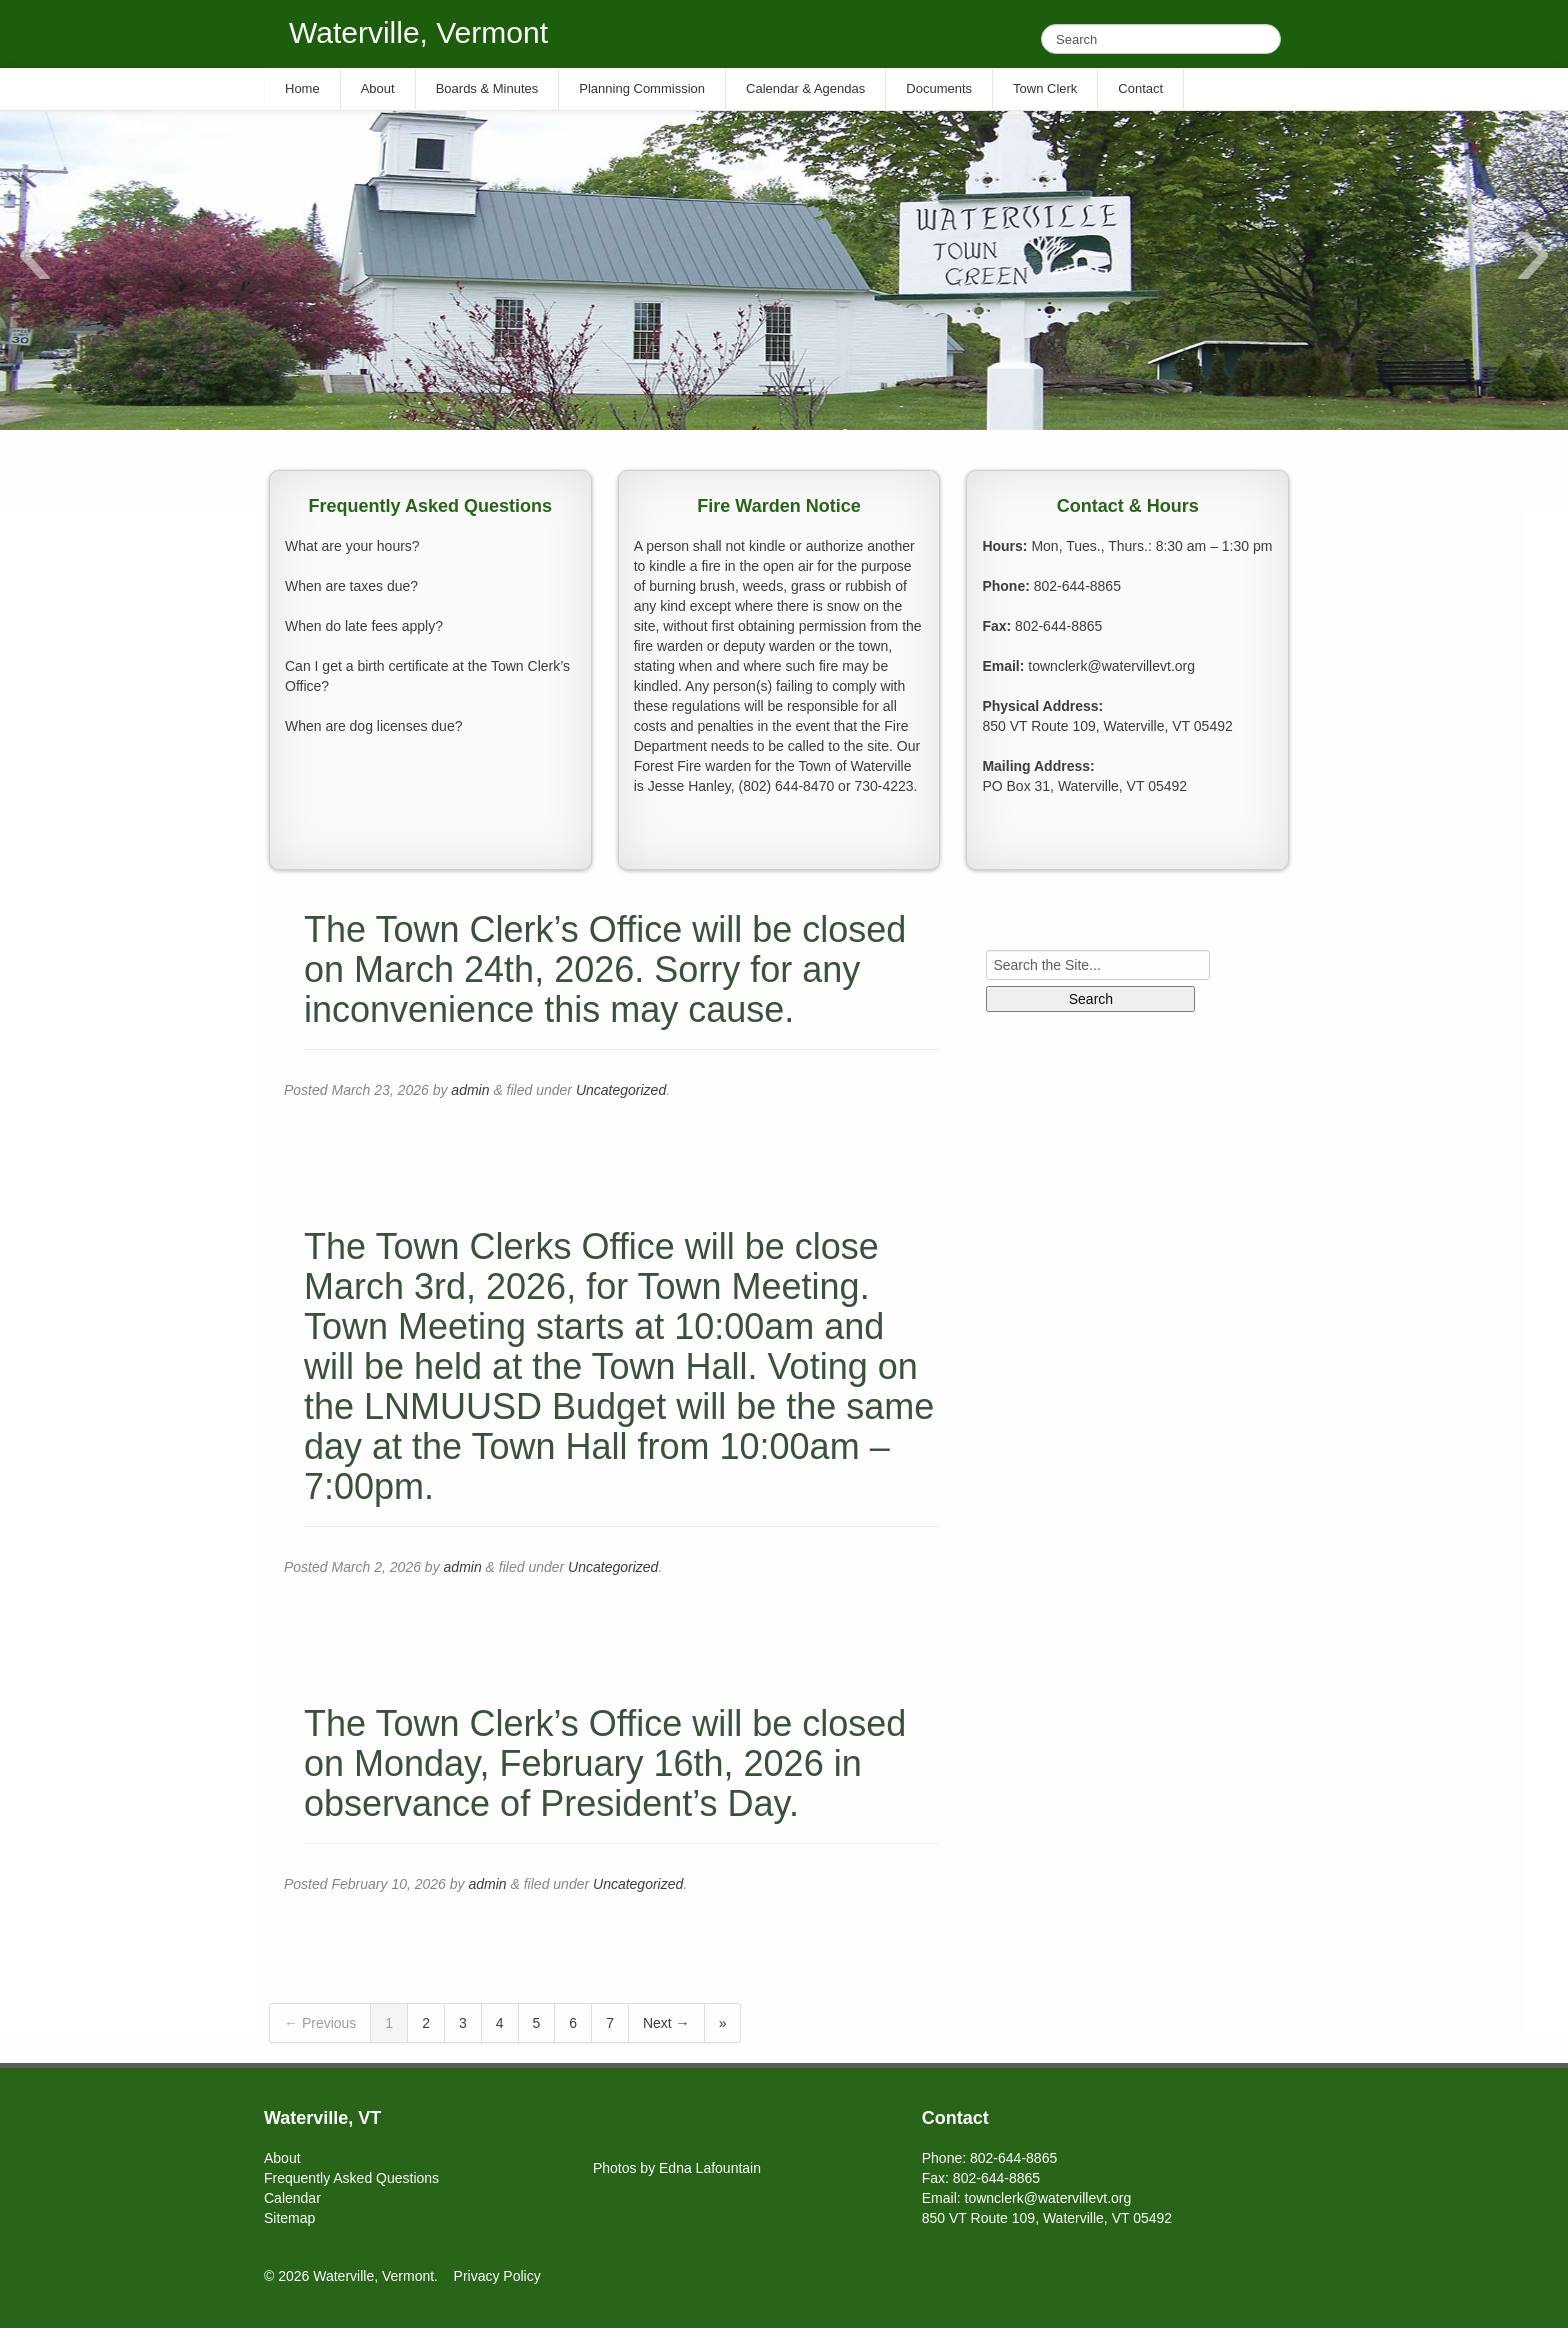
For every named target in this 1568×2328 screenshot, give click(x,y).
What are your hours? (352, 546)
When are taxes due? (351, 586)
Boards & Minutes (487, 88)
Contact (1140, 88)
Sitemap (289, 2218)
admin (470, 1090)
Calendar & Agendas (805, 88)
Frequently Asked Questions (351, 2178)
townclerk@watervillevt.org (1111, 666)
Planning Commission (642, 88)
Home (302, 88)
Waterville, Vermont (418, 32)
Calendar (292, 2198)
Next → (666, 2023)
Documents (939, 88)
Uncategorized (621, 1090)
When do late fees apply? (364, 626)
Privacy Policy (497, 2276)
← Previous (320, 2023)
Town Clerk (1045, 88)
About (282, 2158)
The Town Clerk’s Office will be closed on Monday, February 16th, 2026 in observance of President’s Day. (605, 1763)
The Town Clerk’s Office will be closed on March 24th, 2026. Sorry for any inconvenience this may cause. (605, 969)
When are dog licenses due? (373, 726)
